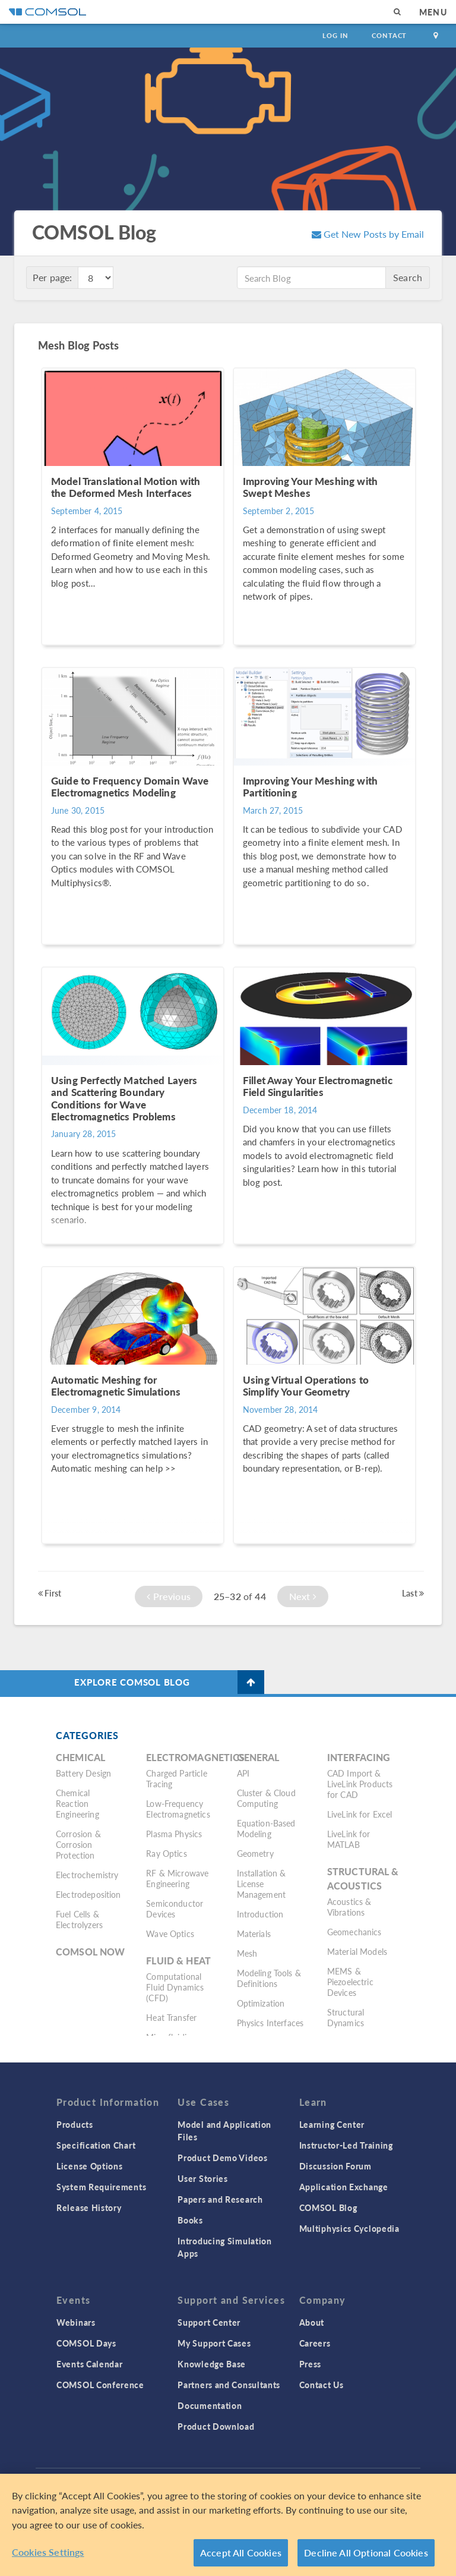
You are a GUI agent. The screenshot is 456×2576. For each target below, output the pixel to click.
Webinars (76, 2322)
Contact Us (321, 2385)
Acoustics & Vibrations (349, 1906)
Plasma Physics (174, 1834)
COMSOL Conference (100, 2385)
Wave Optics (170, 1933)
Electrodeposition (88, 1894)
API (243, 1773)
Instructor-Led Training (346, 2145)
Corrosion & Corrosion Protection (78, 1844)
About (312, 2322)
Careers (315, 2343)
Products (74, 2124)
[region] (228, 2525)
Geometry (255, 1853)
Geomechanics (354, 1932)
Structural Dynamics (346, 2017)
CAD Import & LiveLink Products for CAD (360, 1783)
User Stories (202, 2178)
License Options (89, 2166)
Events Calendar (89, 2364)
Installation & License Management (261, 1883)
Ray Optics (166, 1853)
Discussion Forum (335, 2166)
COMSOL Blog (328, 2207)
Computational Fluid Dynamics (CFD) (175, 1987)
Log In (335, 35)
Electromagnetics (195, 1757)
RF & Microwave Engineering (177, 1878)
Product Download (216, 2426)
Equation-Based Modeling (266, 1828)
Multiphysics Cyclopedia (349, 2228)
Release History (89, 2207)
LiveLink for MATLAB (348, 1839)
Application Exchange (343, 2187)
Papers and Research (220, 2199)
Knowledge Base (212, 2364)
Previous (169, 1596)
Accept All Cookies (240, 2552)
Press (310, 2364)
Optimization (261, 2003)
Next (302, 1596)
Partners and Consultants (229, 2385)
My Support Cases (214, 2343)
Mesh (247, 1953)
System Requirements (101, 2187)
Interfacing (359, 1757)
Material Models (357, 1951)
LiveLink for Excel (359, 1814)
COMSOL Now (90, 1951)
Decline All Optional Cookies (366, 2552)
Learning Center (332, 2124)
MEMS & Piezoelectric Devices (350, 1981)
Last (413, 1593)
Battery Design (83, 1773)
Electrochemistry (87, 1875)
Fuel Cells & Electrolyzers (79, 1919)
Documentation (210, 2405)
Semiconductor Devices (174, 1908)
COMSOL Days (86, 2343)
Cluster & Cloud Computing (266, 1798)
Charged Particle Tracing (176, 1778)
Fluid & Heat (178, 1960)
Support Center (209, 2322)
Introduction (260, 1914)
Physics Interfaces (270, 2023)
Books (190, 2220)
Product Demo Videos (222, 2158)
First (49, 1593)
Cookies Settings (48, 2552)
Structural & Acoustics (363, 1878)
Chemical (80, 1757)
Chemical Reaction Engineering (77, 1803)
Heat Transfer (171, 2017)
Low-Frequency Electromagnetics (178, 1808)
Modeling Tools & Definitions (269, 1978)
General (258, 1757)
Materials (254, 1933)
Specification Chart (95, 2145)
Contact (389, 35)
